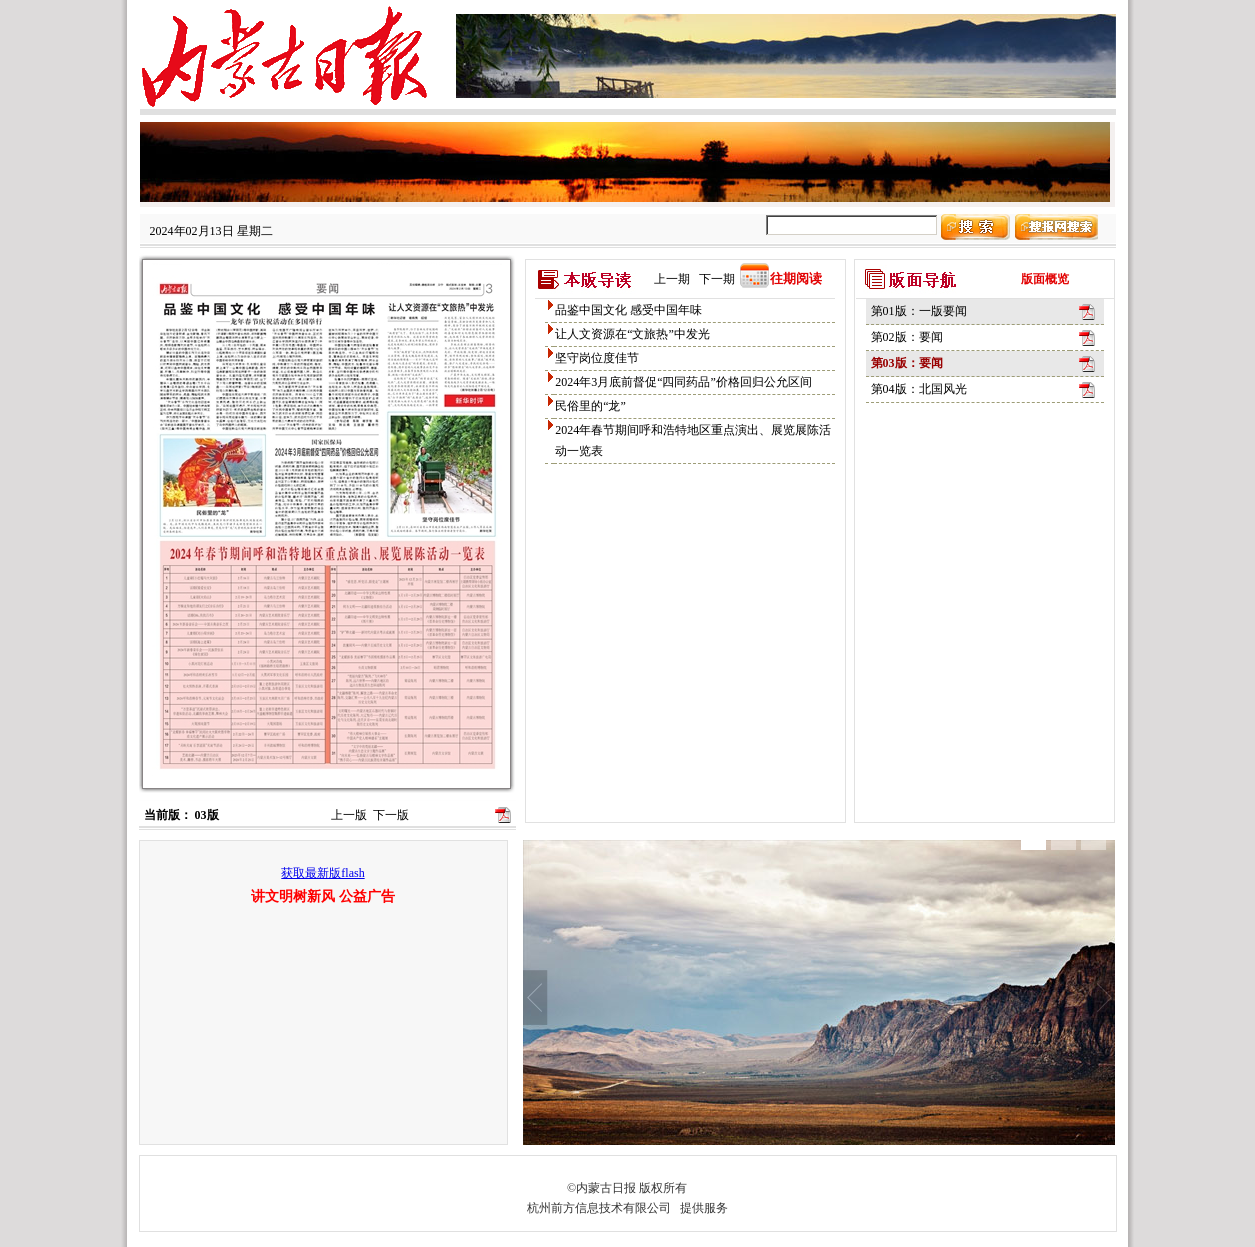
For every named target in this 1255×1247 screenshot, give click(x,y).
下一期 (717, 279)
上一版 (349, 815)
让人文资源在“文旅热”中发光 (632, 334)
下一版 (391, 815)
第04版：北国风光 (919, 389)
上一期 (672, 279)
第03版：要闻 (907, 363)
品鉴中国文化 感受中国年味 (628, 310)
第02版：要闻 (907, 337)
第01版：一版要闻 (919, 311)
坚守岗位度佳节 (597, 358)
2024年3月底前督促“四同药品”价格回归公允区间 (683, 382)
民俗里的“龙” (590, 406)
